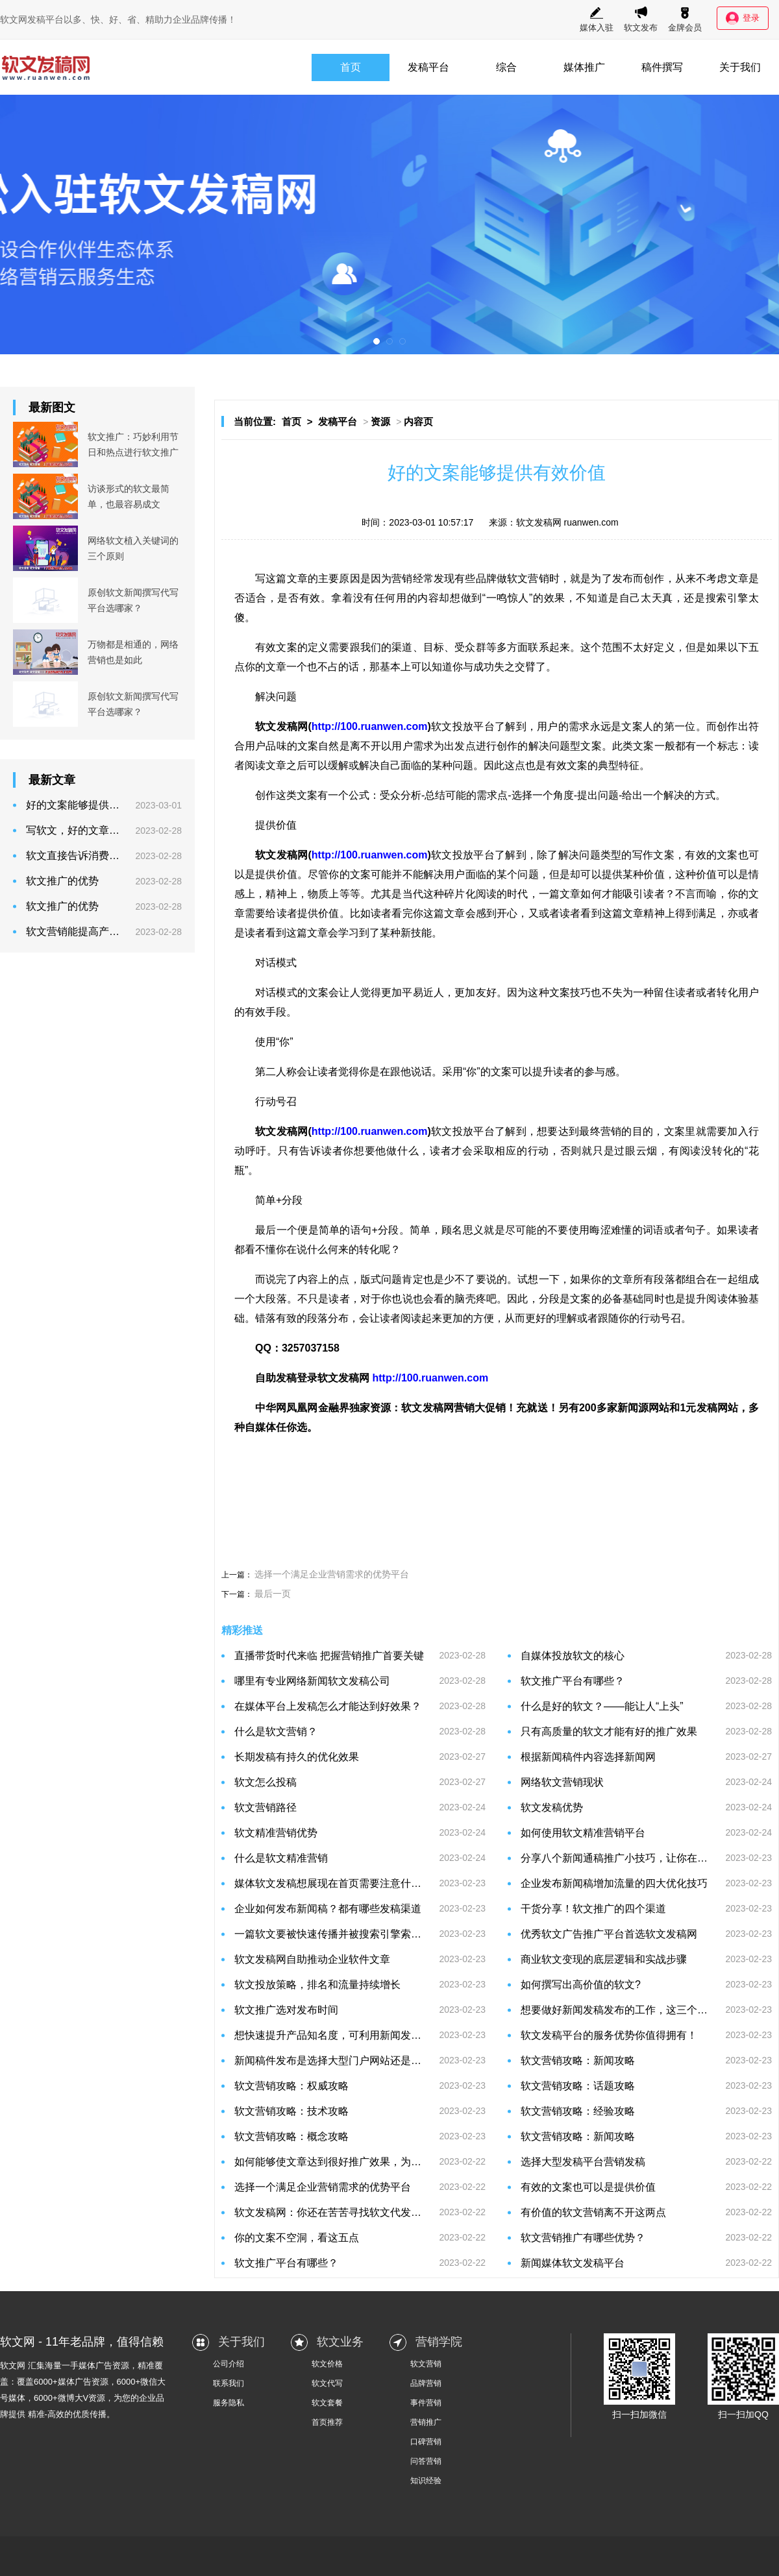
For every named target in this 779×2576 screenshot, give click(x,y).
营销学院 (438, 2341)
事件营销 (425, 2402)
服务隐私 (228, 2402)
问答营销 (425, 2461)
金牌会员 (685, 19)
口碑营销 (425, 2441)
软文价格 (327, 2363)
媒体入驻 (597, 19)
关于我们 (740, 67)
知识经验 (425, 2480)
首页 (350, 67)
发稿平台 (428, 67)
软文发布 (641, 19)
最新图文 (52, 407)
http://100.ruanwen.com (370, 726)
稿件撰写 (662, 67)
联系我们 (228, 2383)
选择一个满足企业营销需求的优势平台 (331, 1574)
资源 (380, 421)
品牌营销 (425, 2383)
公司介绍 (228, 2363)
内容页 (418, 421)
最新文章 (52, 779)
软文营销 (425, 2363)
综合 (506, 67)
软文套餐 (327, 2402)
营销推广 (425, 2422)
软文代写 (327, 2383)
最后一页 (272, 1593)
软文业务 (340, 2341)
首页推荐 (327, 2422)
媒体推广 (584, 67)
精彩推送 (242, 1630)
